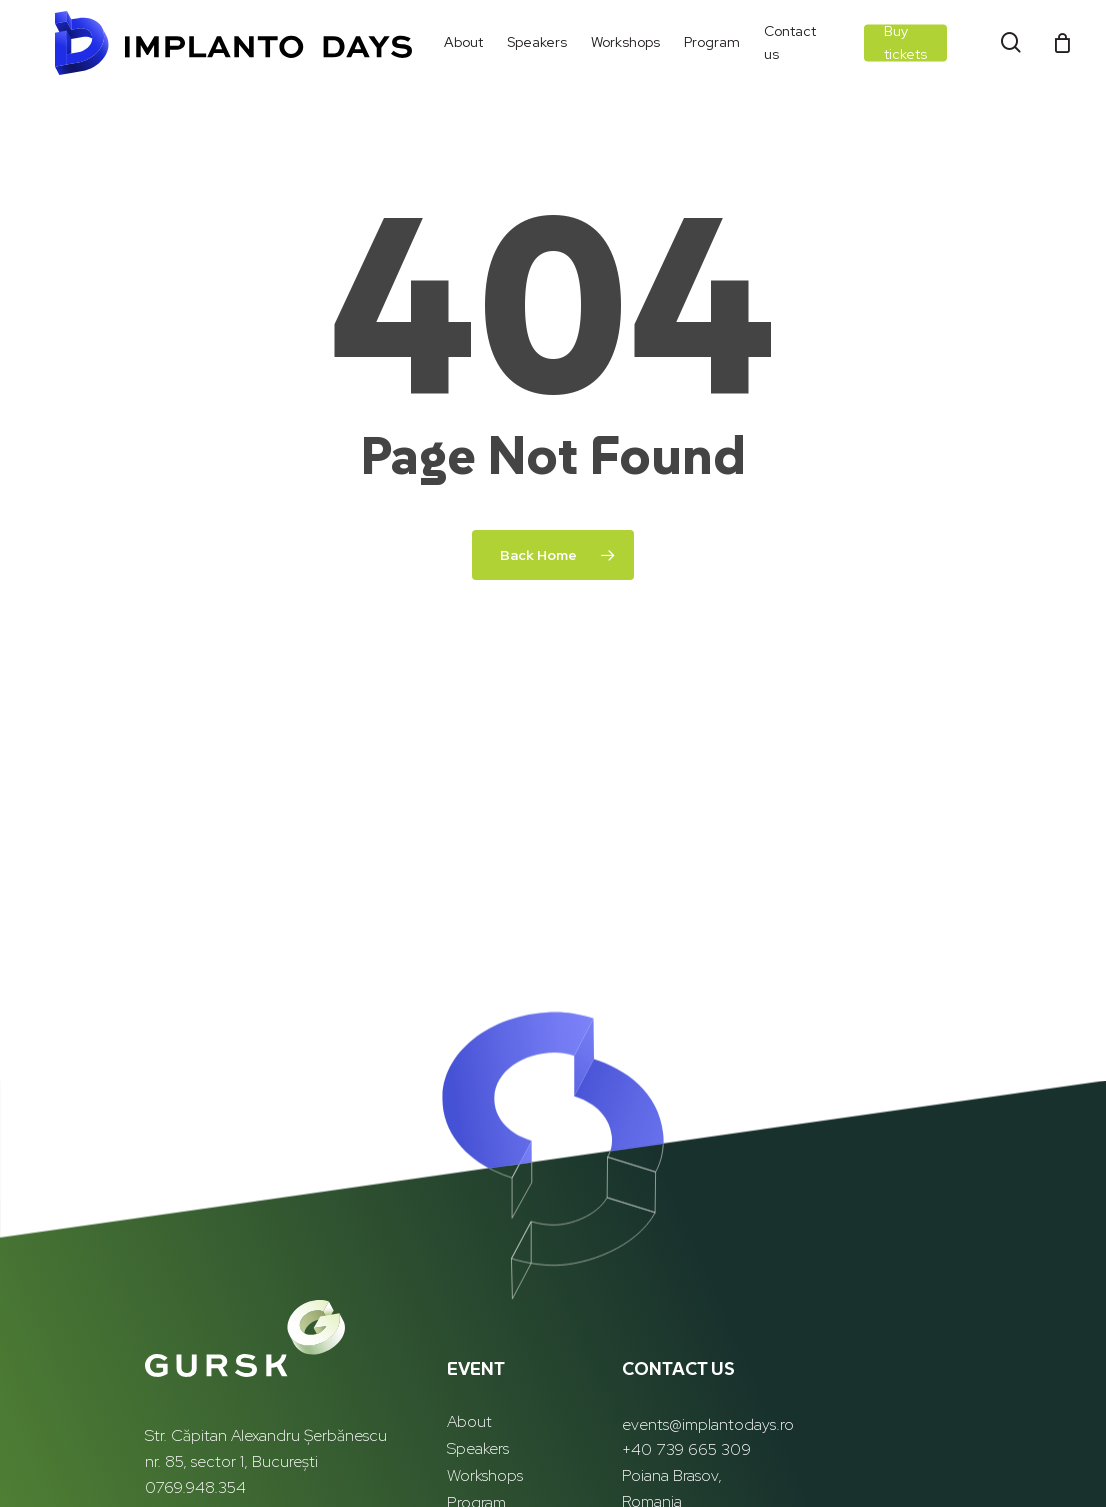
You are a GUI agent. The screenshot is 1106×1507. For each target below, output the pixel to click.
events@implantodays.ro (708, 1424)
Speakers (478, 1448)
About (469, 1421)
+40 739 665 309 (686, 1449)
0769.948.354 (195, 1487)
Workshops (485, 1475)
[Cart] (1062, 44)
